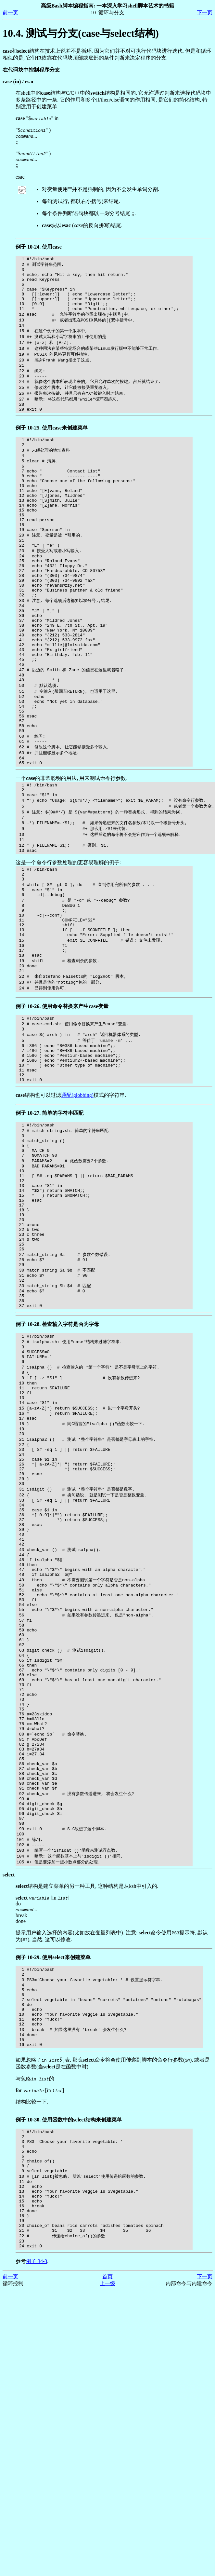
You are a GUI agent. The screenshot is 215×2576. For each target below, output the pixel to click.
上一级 (107, 2556)
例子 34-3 (36, 2534)
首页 (107, 2549)
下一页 (204, 12)
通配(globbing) (77, 1208)
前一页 (10, 12)
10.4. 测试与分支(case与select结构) (81, 33)
